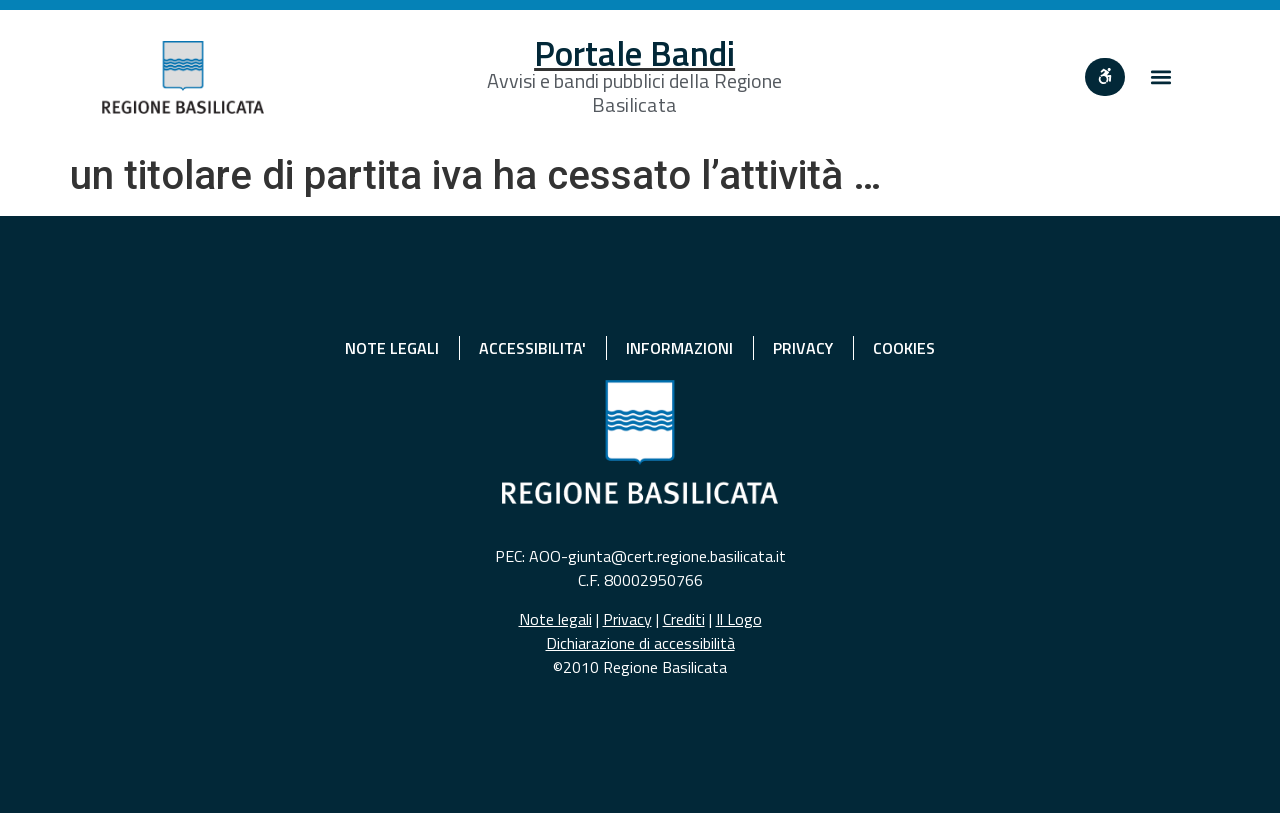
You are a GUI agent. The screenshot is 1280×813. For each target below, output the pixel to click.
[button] (1161, 77)
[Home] (183, 77)
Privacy (627, 619)
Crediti (684, 619)
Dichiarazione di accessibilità (640, 643)
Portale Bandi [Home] (634, 53)
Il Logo (739, 619)
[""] (1105, 77)
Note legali (555, 619)
